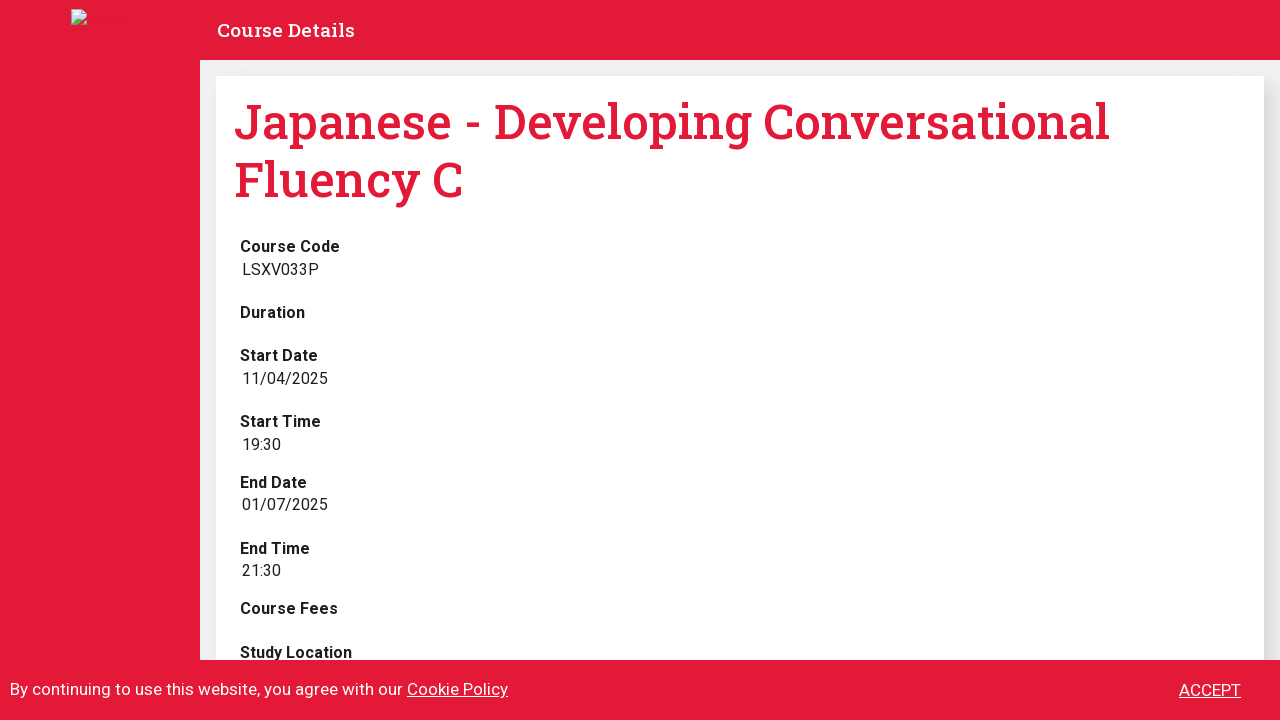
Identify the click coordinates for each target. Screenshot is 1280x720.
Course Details (286, 29)
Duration (272, 312)
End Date (273, 482)
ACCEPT (1210, 700)
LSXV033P (280, 269)
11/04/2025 (285, 378)
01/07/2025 (285, 504)
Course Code (290, 246)
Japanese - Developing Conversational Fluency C (672, 149)
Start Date (279, 355)
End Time (275, 548)
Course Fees (289, 608)
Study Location (296, 652)
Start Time (280, 421)
